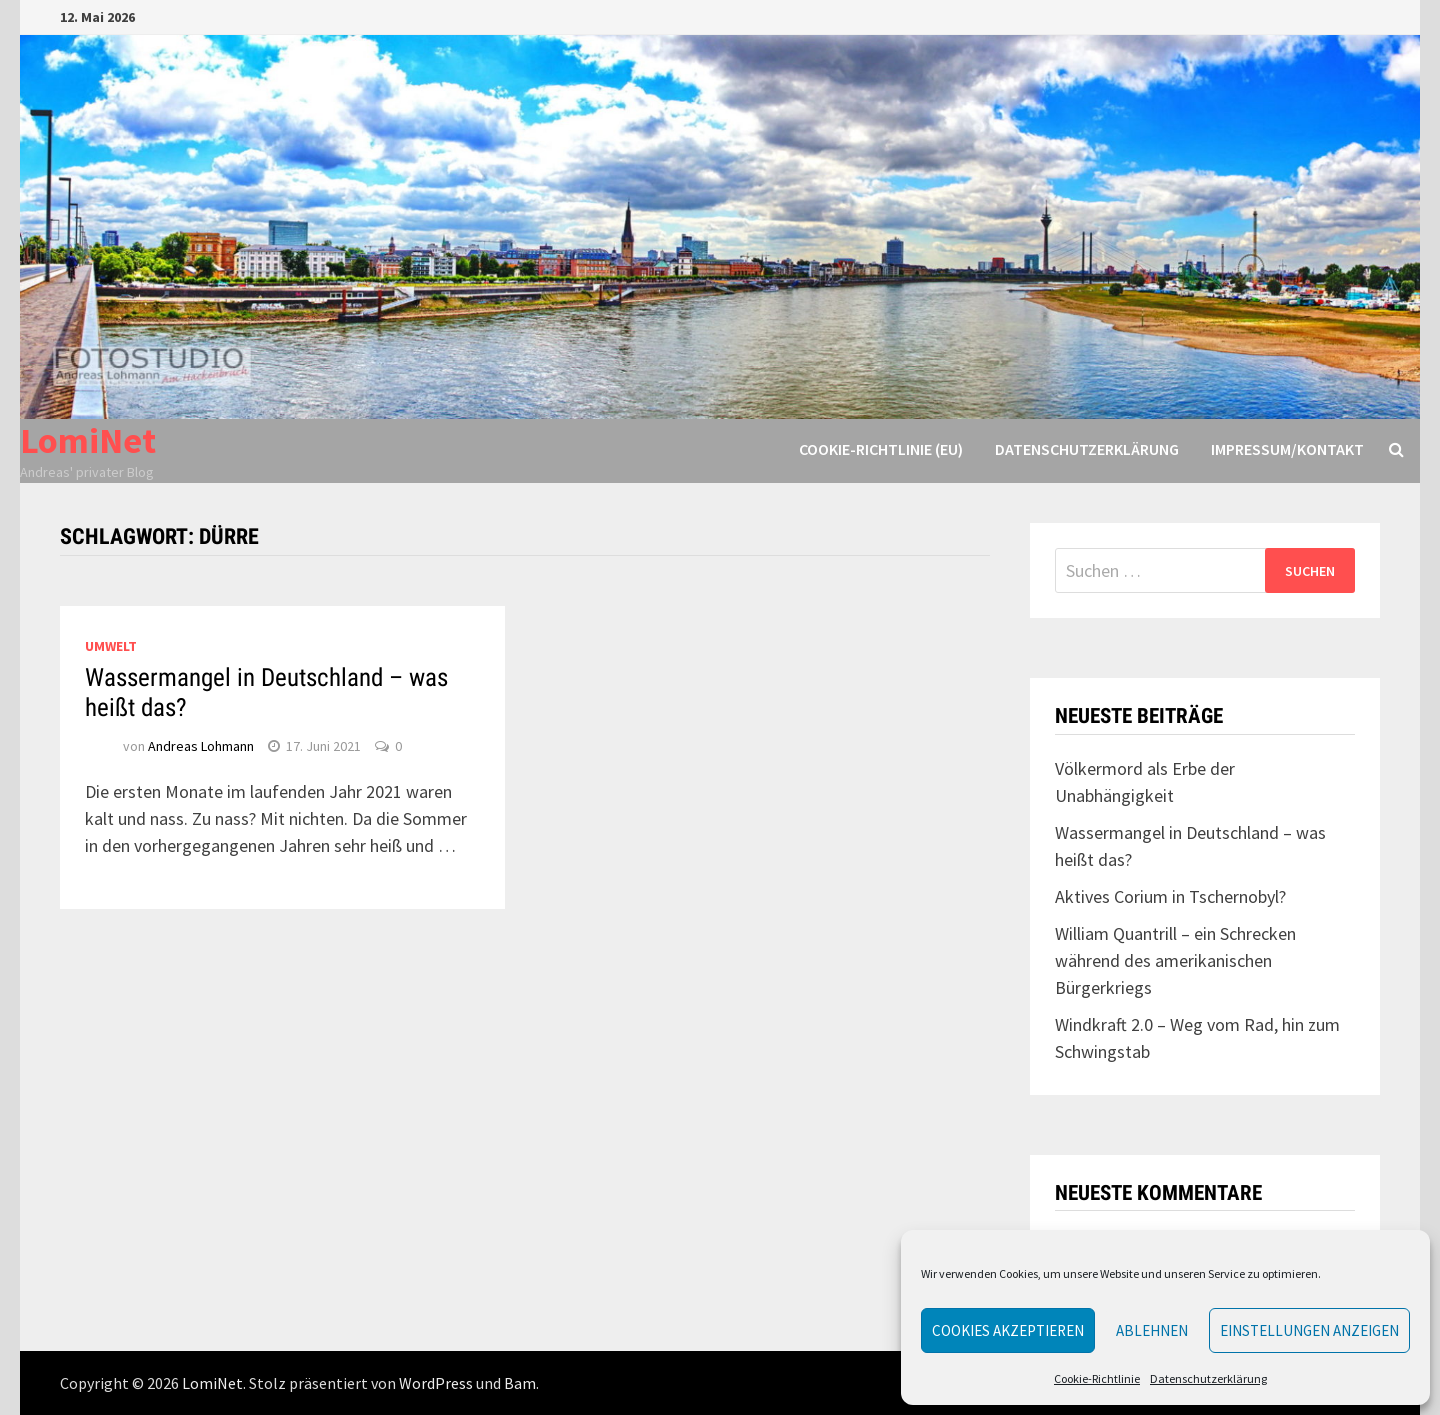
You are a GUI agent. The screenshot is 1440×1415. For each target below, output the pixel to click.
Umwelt (111, 646)
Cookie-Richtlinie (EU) (881, 449)
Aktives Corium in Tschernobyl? (1170, 896)
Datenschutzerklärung (1208, 1378)
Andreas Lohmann (201, 746)
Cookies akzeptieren (1008, 1330)
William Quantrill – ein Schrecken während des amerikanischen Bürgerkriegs (1175, 960)
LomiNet (88, 440)
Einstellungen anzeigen (1309, 1330)
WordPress (436, 1383)
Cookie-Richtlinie (1097, 1378)
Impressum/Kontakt (1287, 449)
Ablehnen (1152, 1330)
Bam (520, 1383)
